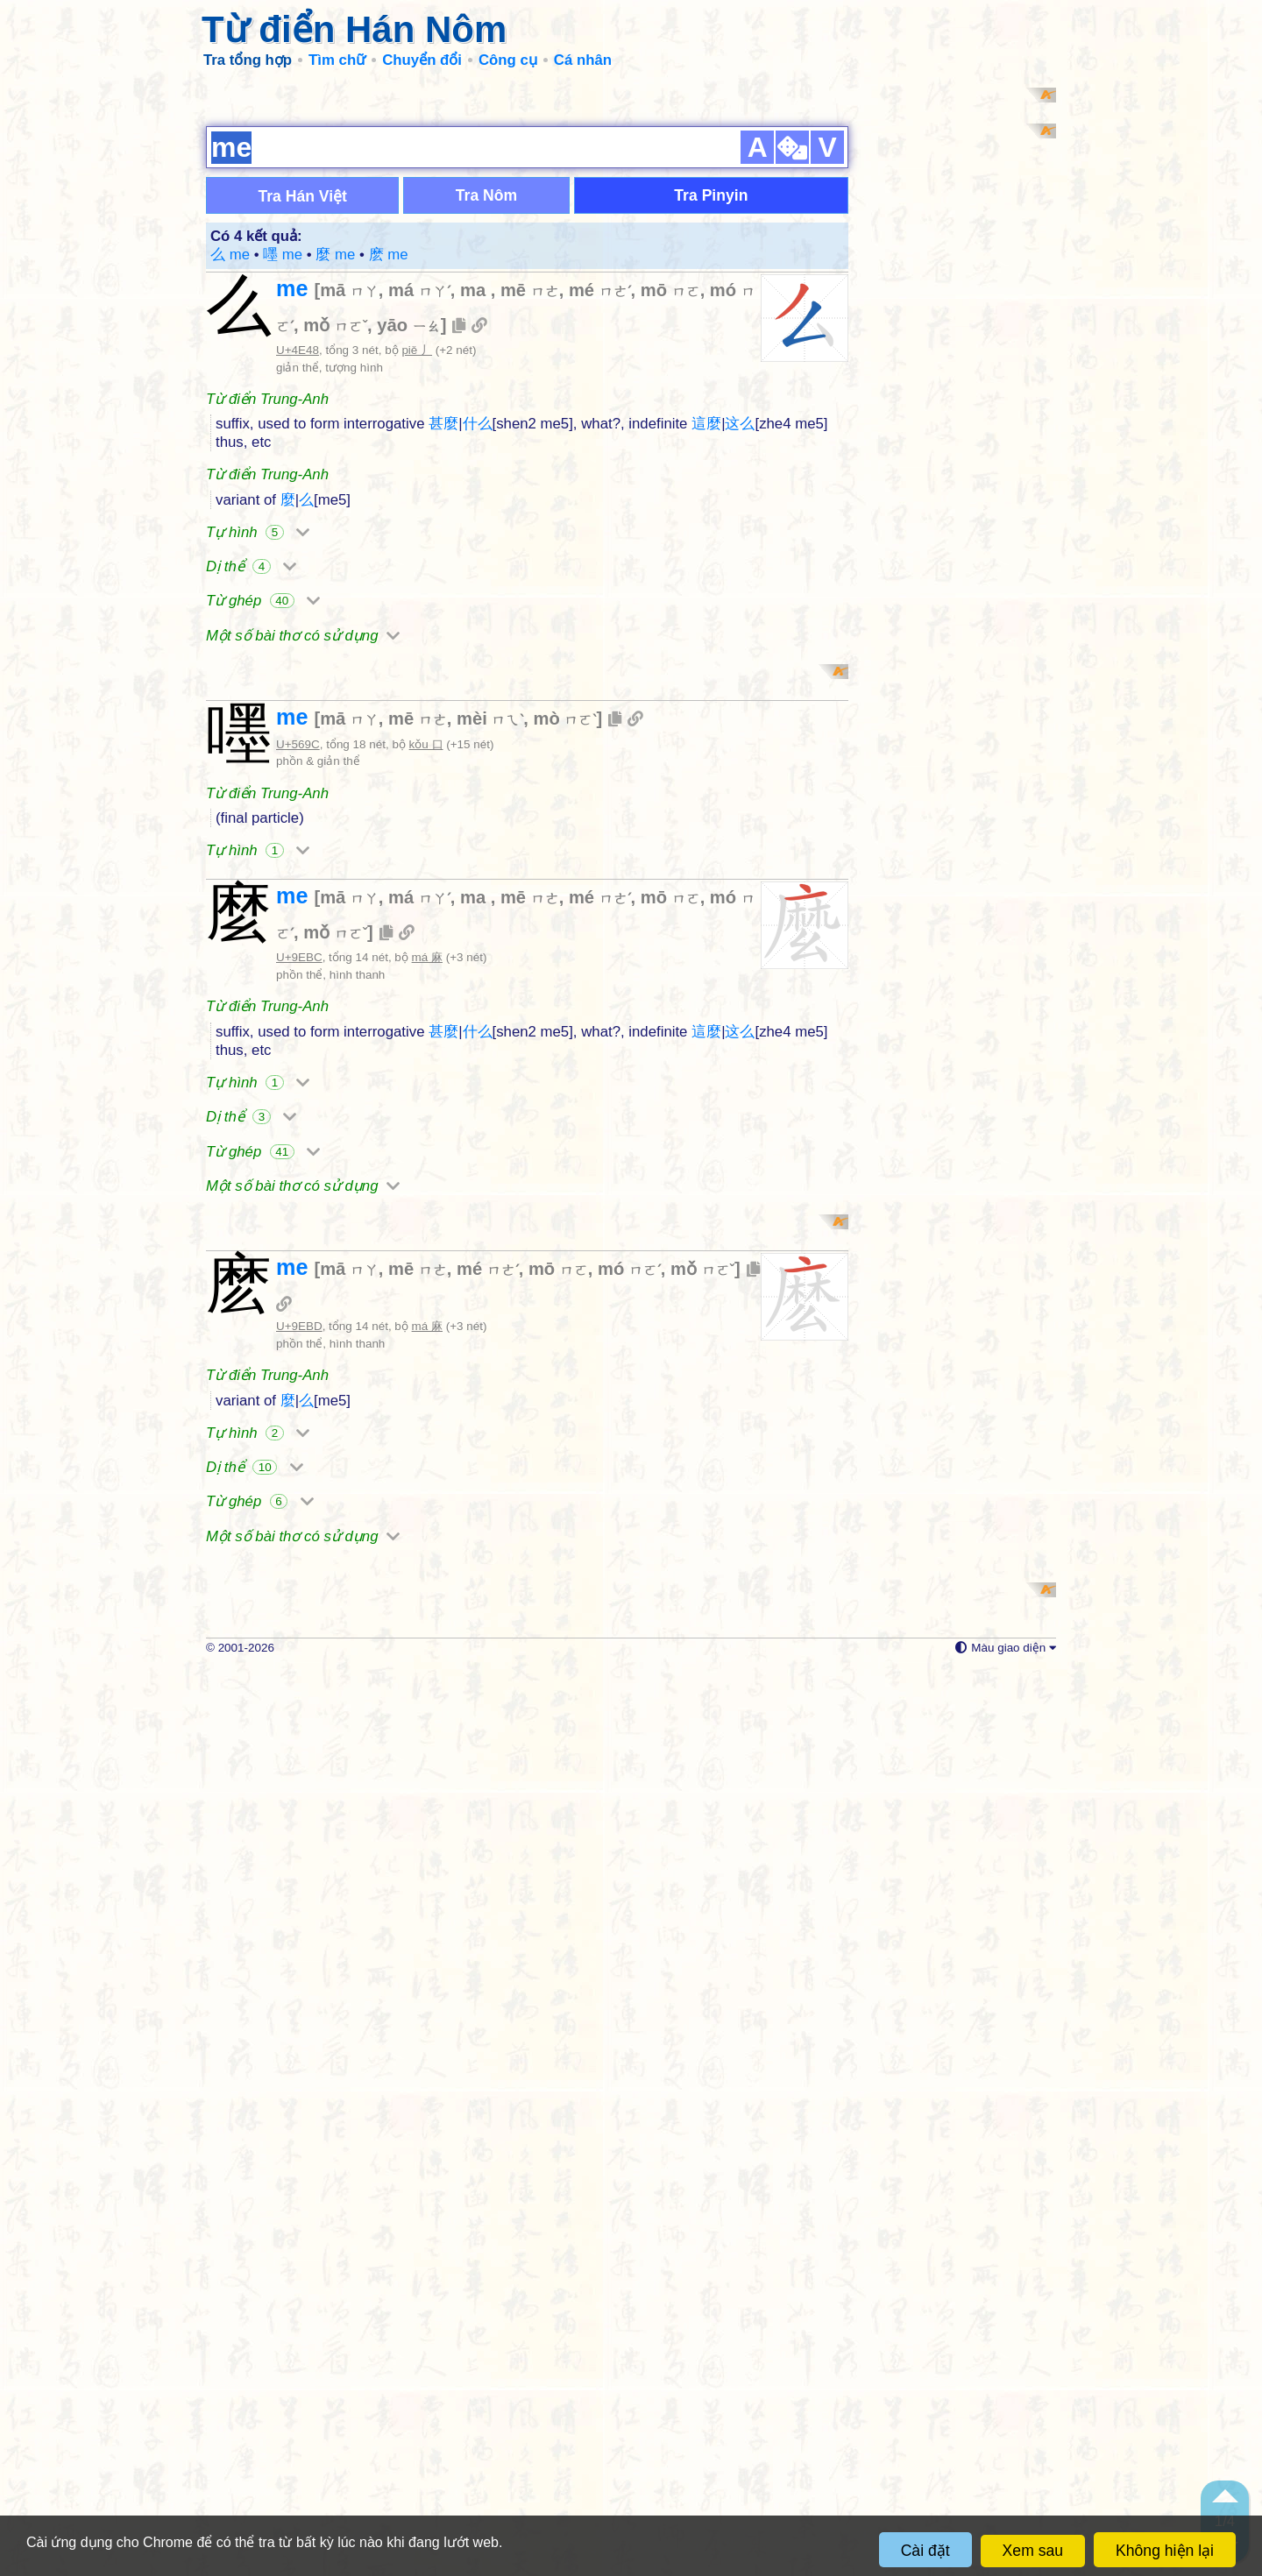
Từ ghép (263, 827)
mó (629, 1949)
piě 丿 (416, 577)
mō (670, 517)
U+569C (298, 1198)
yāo (408, 552)
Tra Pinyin (711, 422)
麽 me (388, 481)
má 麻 (427, 1411)
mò (565, 1172)
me (295, 515)
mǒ (335, 552)
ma (475, 517)
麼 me (337, 481)
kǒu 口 (426, 1198)
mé (600, 517)
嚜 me (285, 481)
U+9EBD (299, 2006)
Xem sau (1033, 2550)
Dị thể (251, 793)
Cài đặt (925, 2550)
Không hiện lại (1165, 2550)
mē (529, 517)
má (419, 517)
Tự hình (257, 759)
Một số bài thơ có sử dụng (303, 862)
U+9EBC (299, 1411)
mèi (490, 1172)
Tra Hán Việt (302, 423)
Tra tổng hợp (247, 60)
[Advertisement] (631, 210)
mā (349, 517)
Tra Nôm (486, 422)
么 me (232, 481)
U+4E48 (297, 577)
